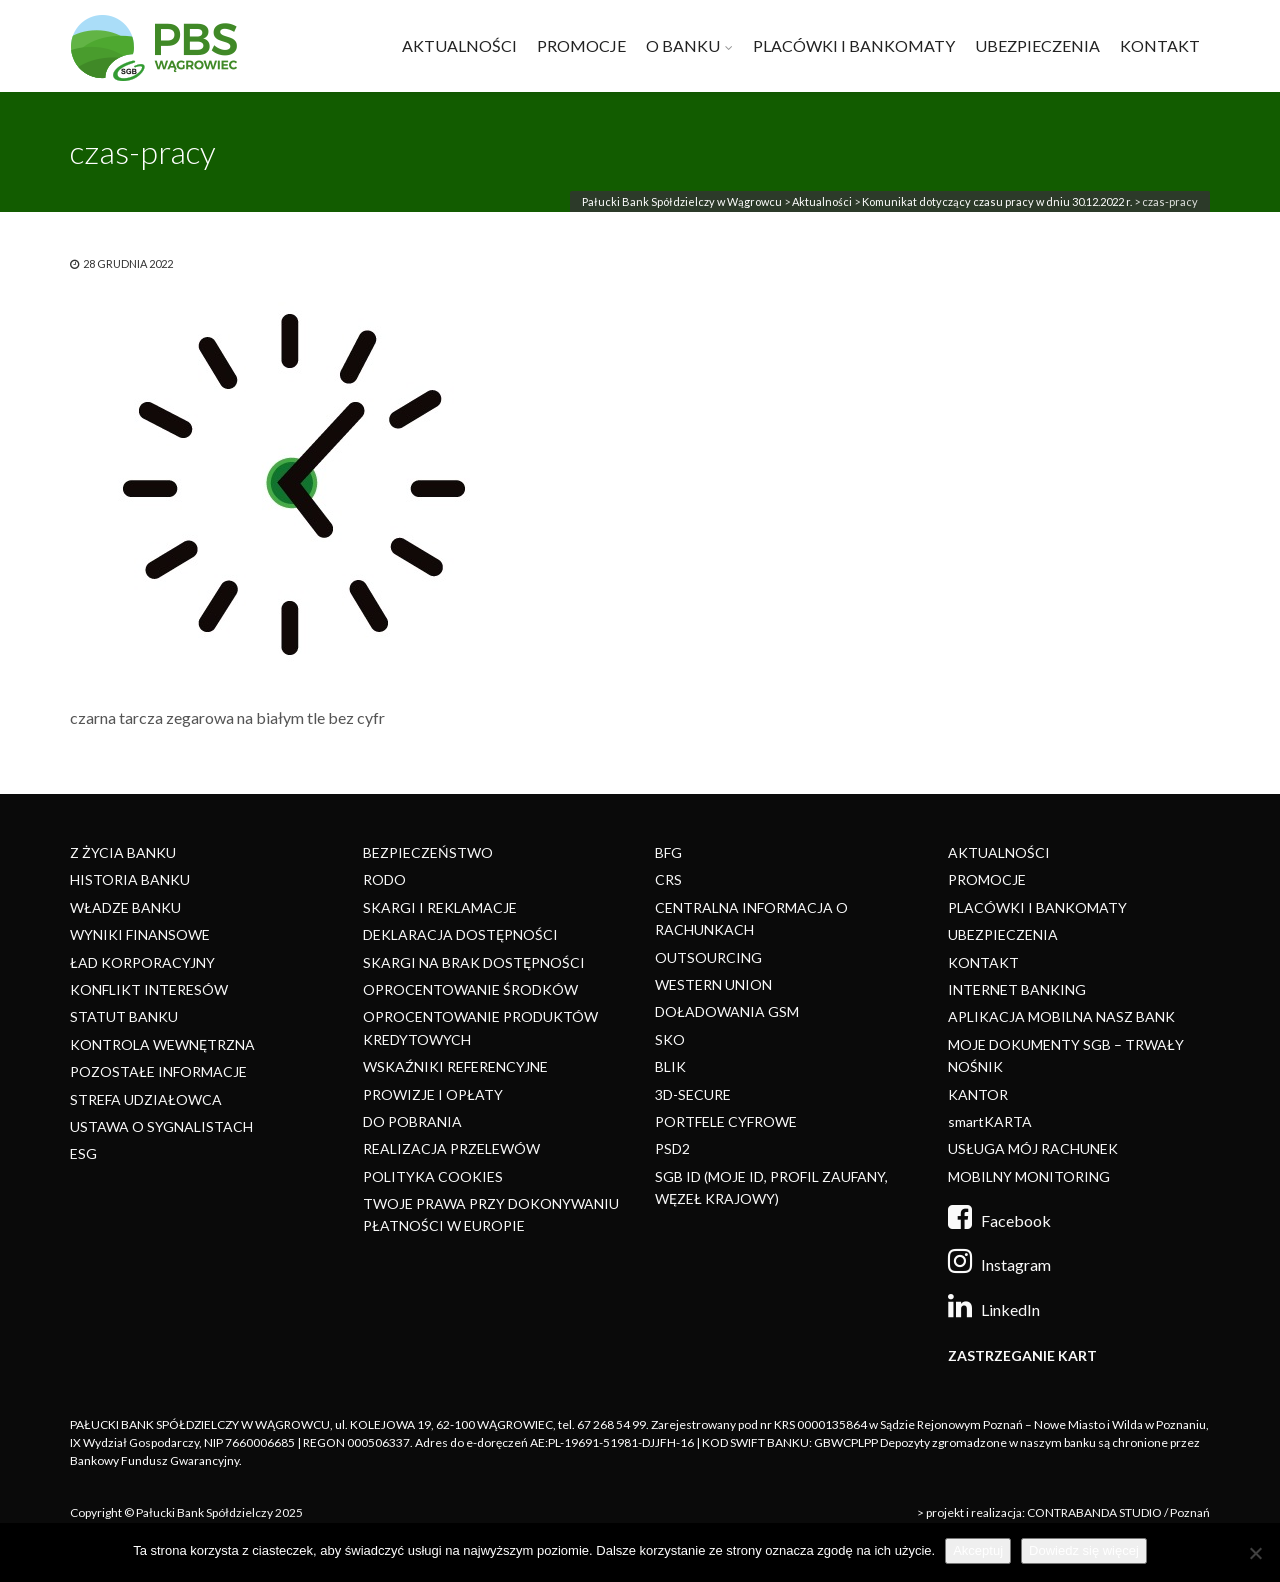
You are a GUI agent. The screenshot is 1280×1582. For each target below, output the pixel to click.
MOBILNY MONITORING (1029, 1176)
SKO (670, 1039)
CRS (668, 879)
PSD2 (672, 1148)
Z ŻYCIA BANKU (123, 852)
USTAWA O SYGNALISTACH (161, 1126)
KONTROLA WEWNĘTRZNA (162, 1044)
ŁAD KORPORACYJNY (142, 962)
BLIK (670, 1066)
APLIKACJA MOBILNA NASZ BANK (1061, 1016)
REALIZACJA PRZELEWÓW (451, 1148)
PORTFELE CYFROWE (726, 1121)
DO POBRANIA (412, 1121)
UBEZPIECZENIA (1037, 45)
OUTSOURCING (708, 957)
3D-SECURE (693, 1094)
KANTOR (978, 1094)
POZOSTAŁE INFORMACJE (158, 1071)
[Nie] (1255, 1553)
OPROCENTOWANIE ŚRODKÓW (470, 989)
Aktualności (822, 201)
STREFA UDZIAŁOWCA (146, 1099)
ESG (83, 1153)
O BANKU (683, 45)
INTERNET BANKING (1017, 989)
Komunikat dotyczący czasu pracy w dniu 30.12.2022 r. (997, 201)
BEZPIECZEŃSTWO (428, 852)
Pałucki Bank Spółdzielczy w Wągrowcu (682, 201)
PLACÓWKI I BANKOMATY (854, 45)
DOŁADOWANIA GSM (727, 1011)
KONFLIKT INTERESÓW (149, 989)
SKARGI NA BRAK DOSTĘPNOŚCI (474, 962)
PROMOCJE (581, 45)
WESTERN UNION (713, 984)
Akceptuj (978, 1550)
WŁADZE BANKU (125, 907)
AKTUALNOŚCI (459, 45)
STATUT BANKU (124, 1016)
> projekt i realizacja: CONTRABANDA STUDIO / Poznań (1063, 1512)
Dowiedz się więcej (1084, 1550)
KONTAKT (1160, 45)
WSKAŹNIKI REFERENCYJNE (455, 1066)
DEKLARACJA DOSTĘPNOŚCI (460, 934)
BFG (668, 852)
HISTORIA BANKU (130, 879)
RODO (384, 879)
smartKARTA (990, 1121)
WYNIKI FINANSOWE (140, 934)
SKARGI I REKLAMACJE (440, 907)
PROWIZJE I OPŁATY (433, 1094)
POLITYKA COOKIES (433, 1176)
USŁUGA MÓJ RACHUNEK (1033, 1148)
